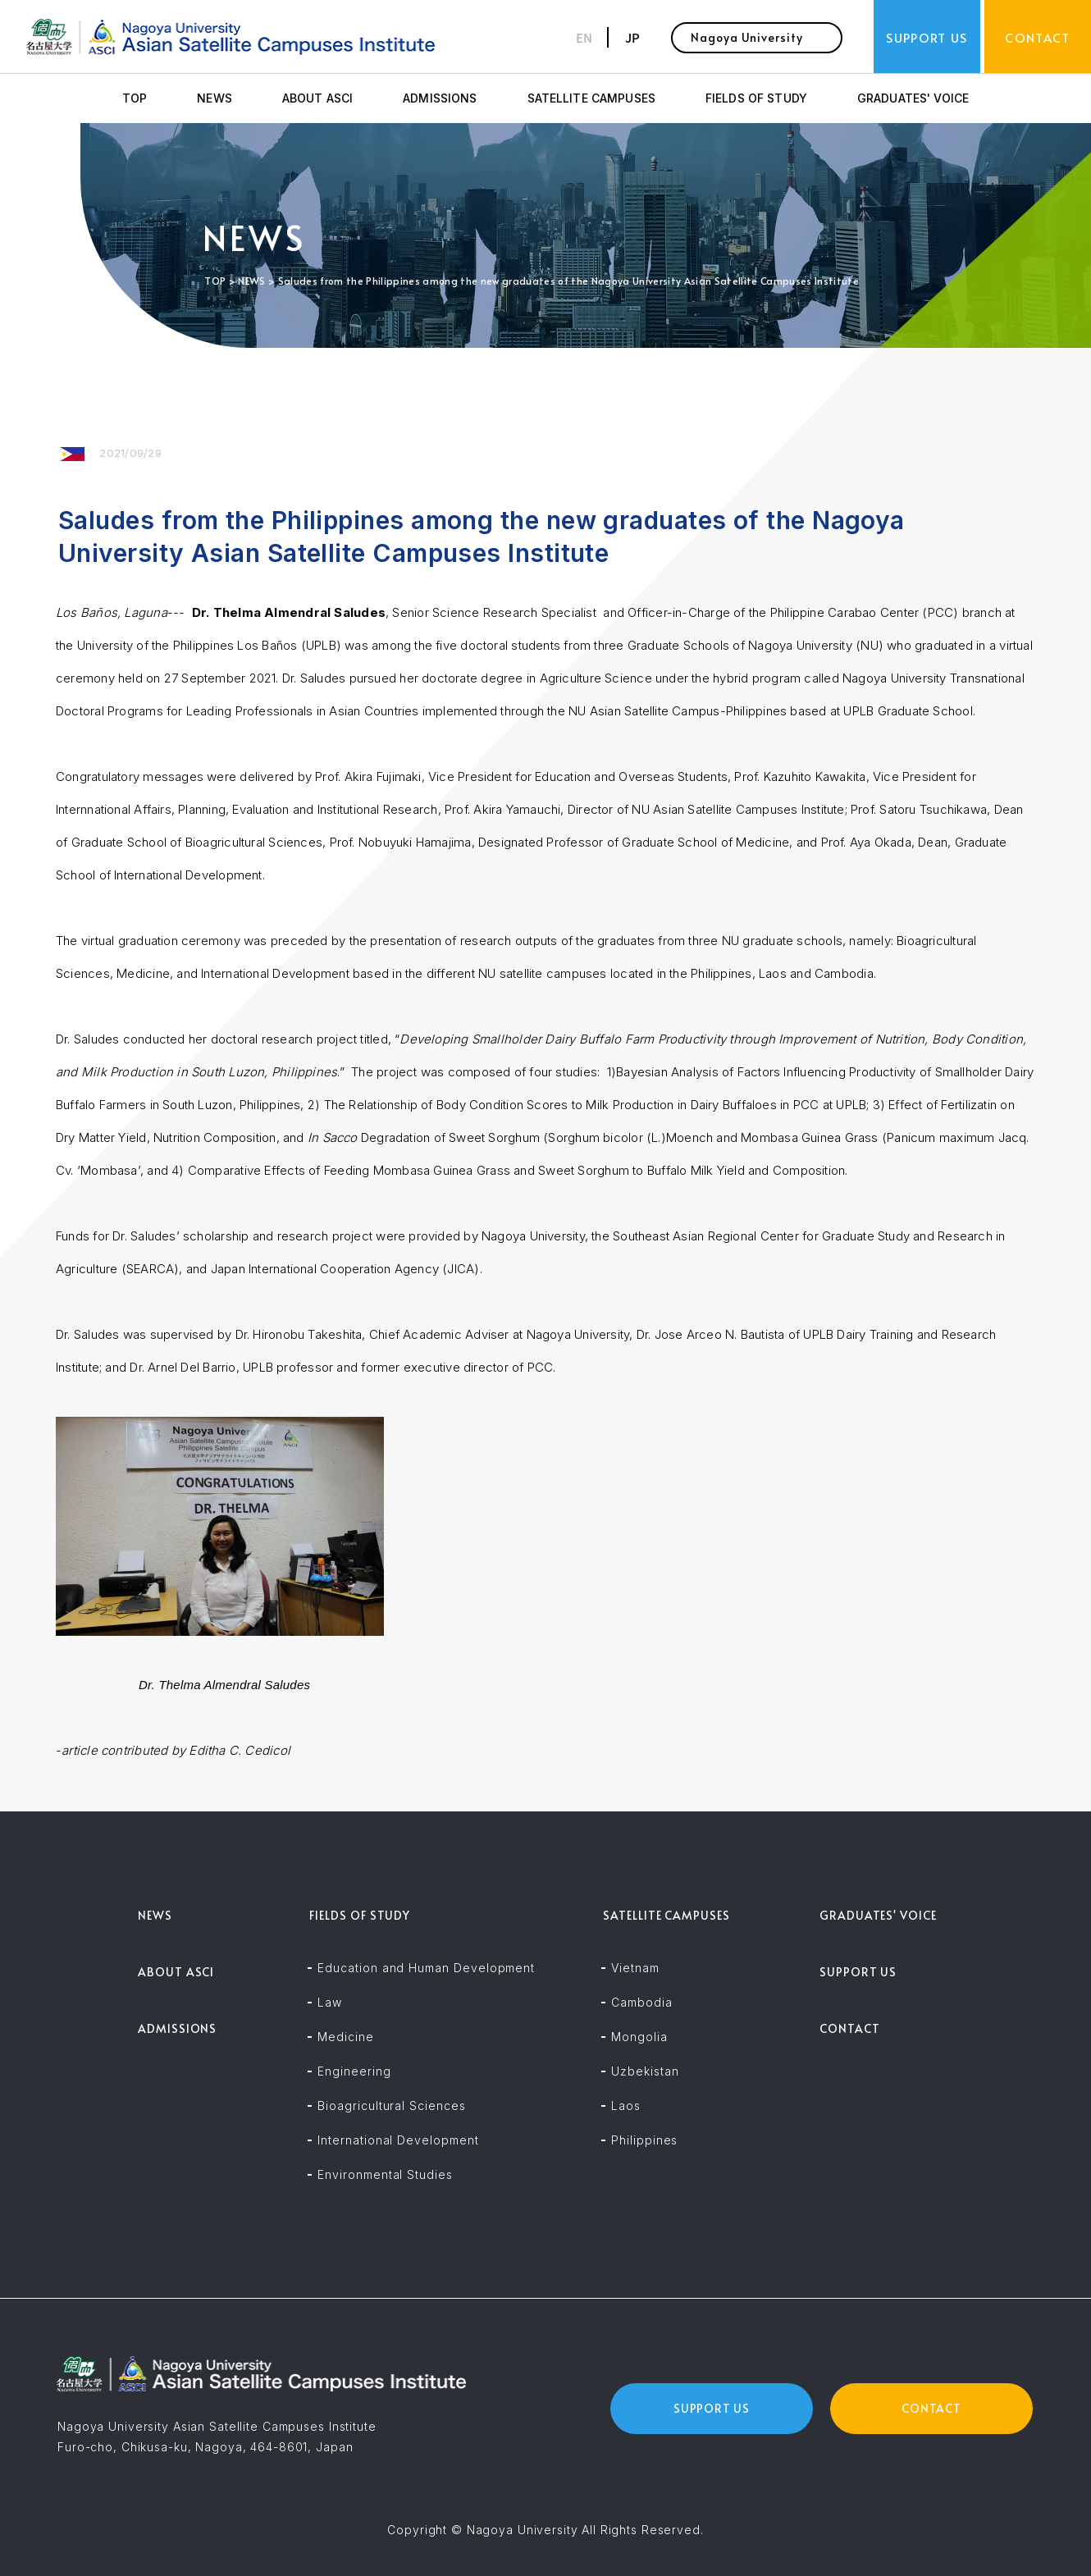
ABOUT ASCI (317, 98)
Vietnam (635, 1968)
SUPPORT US (858, 1972)
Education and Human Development (426, 1968)
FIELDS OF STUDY (756, 98)
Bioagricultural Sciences (391, 2105)
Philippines (644, 2140)
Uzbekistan (644, 2071)
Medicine (345, 2037)
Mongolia (639, 2037)
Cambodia (641, 2002)
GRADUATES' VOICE (913, 98)
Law (329, 2002)
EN (584, 37)
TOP (134, 98)
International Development (397, 2140)
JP (632, 37)
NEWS (214, 98)
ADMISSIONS (440, 98)
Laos (626, 2105)
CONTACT (849, 2028)
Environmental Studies (385, 2174)
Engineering (353, 2071)
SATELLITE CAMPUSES (591, 98)
